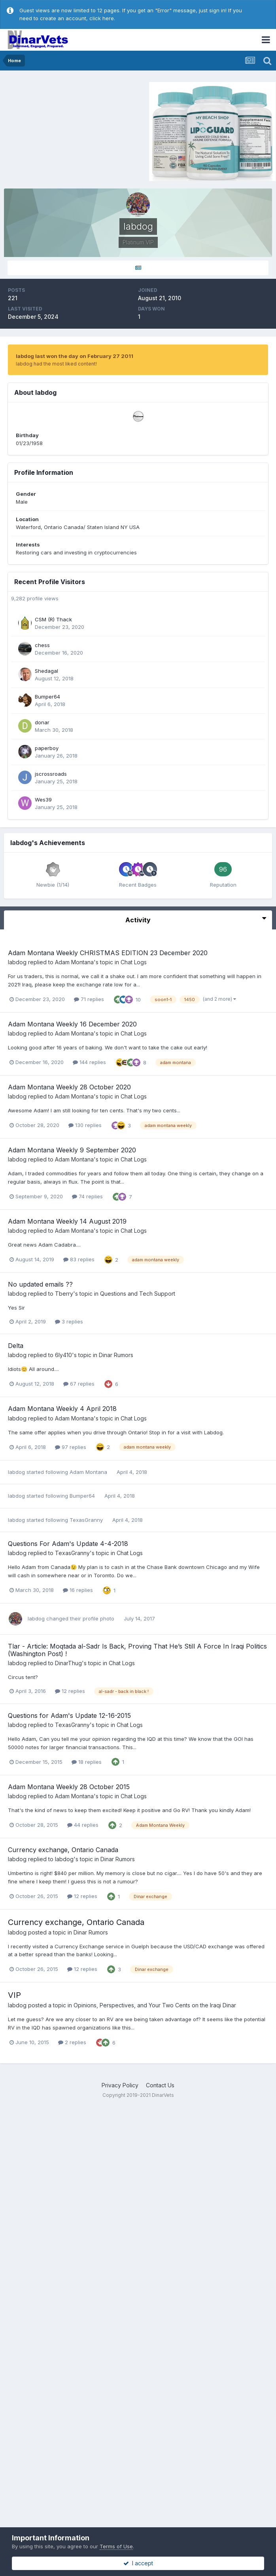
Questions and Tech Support (137, 1293)
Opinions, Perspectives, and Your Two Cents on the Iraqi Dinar (155, 2005)
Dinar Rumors (116, 1355)
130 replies (85, 1125)
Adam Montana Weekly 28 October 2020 (69, 1087)
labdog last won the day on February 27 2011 (74, 356)
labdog (17, 962)
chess (42, 645)
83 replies (79, 1259)
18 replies (87, 1762)
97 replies (70, 1447)
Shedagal (46, 671)
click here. (102, 18)
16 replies (78, 1590)
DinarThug (68, 1663)
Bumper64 (47, 696)
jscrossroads (51, 774)
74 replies (87, 1196)
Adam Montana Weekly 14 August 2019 (67, 1221)
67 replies (79, 1383)
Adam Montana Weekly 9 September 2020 (72, 1150)
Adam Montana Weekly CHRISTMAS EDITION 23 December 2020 (108, 953)
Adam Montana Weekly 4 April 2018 (62, 1409)
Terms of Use (116, 2546)
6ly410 (63, 1355)
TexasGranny (86, 1520)
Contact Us (160, 2085)
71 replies (89, 999)
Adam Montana (74, 962)
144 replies (89, 1062)
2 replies (72, 2042)
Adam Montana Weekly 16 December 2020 (72, 1024)
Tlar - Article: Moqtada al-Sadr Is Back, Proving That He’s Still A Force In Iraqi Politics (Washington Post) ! (137, 1650)
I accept (138, 2563)
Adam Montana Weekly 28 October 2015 (69, 1787)
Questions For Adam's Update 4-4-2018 (68, 1544)
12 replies (70, 1691)
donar (42, 722)
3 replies (69, 1321)
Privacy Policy (120, 2085)
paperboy (47, 748)
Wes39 (43, 799)
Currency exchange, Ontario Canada (63, 1850)
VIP (14, 1995)
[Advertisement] (70, 130)
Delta (15, 1346)
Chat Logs (134, 962)
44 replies (82, 1825)
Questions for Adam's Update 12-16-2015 (69, 1715)
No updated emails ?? (40, 1284)
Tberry (64, 1293)
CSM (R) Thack (53, 619)
